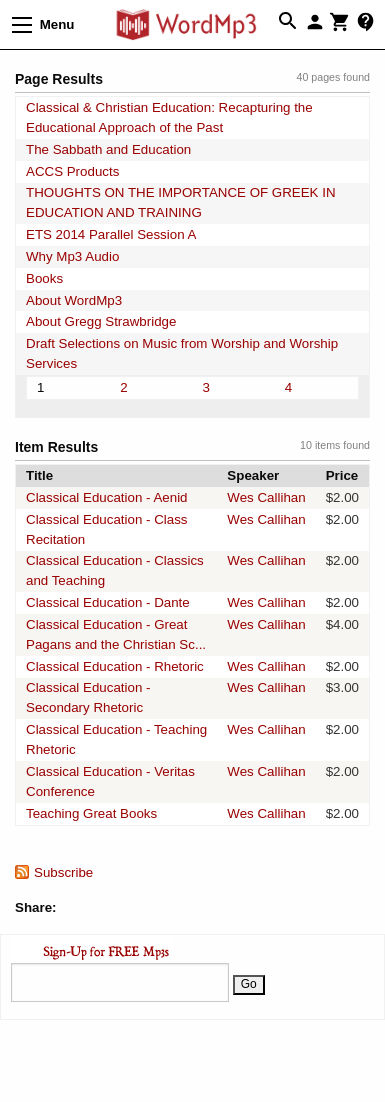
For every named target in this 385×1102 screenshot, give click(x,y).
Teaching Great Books (91, 813)
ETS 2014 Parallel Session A (111, 234)
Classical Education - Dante (108, 602)
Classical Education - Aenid (107, 497)
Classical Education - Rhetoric (115, 666)
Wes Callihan (266, 497)
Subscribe (63, 872)
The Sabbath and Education (108, 149)
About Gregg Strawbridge (101, 321)
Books (44, 278)
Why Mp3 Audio (72, 256)
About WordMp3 (74, 300)
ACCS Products (72, 171)
